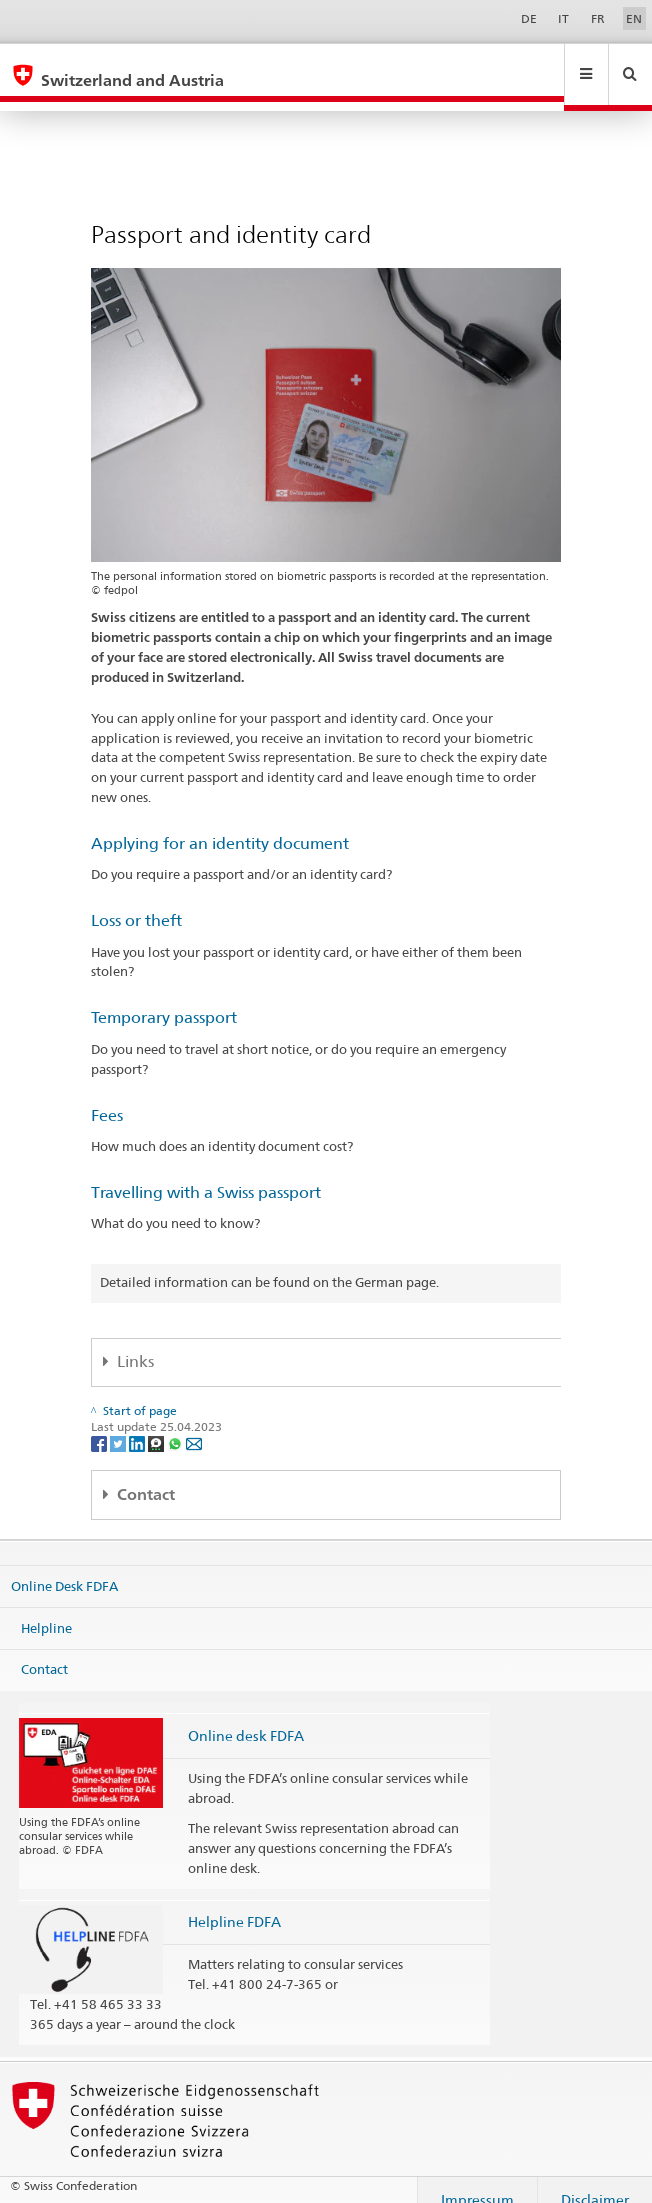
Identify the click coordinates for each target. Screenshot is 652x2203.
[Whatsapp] (176, 1423)
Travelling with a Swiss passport (206, 1173)
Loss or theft (136, 901)
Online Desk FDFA (64, 1567)
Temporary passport (164, 998)
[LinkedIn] (138, 1423)
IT (563, 18)
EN (634, 18)
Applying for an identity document (220, 824)
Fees (107, 1096)
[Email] (194, 1423)
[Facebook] (100, 1423)
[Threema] (157, 1423)
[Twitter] (119, 1423)
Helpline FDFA (234, 1902)
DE (529, 18)
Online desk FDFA (246, 1716)
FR (598, 18)
